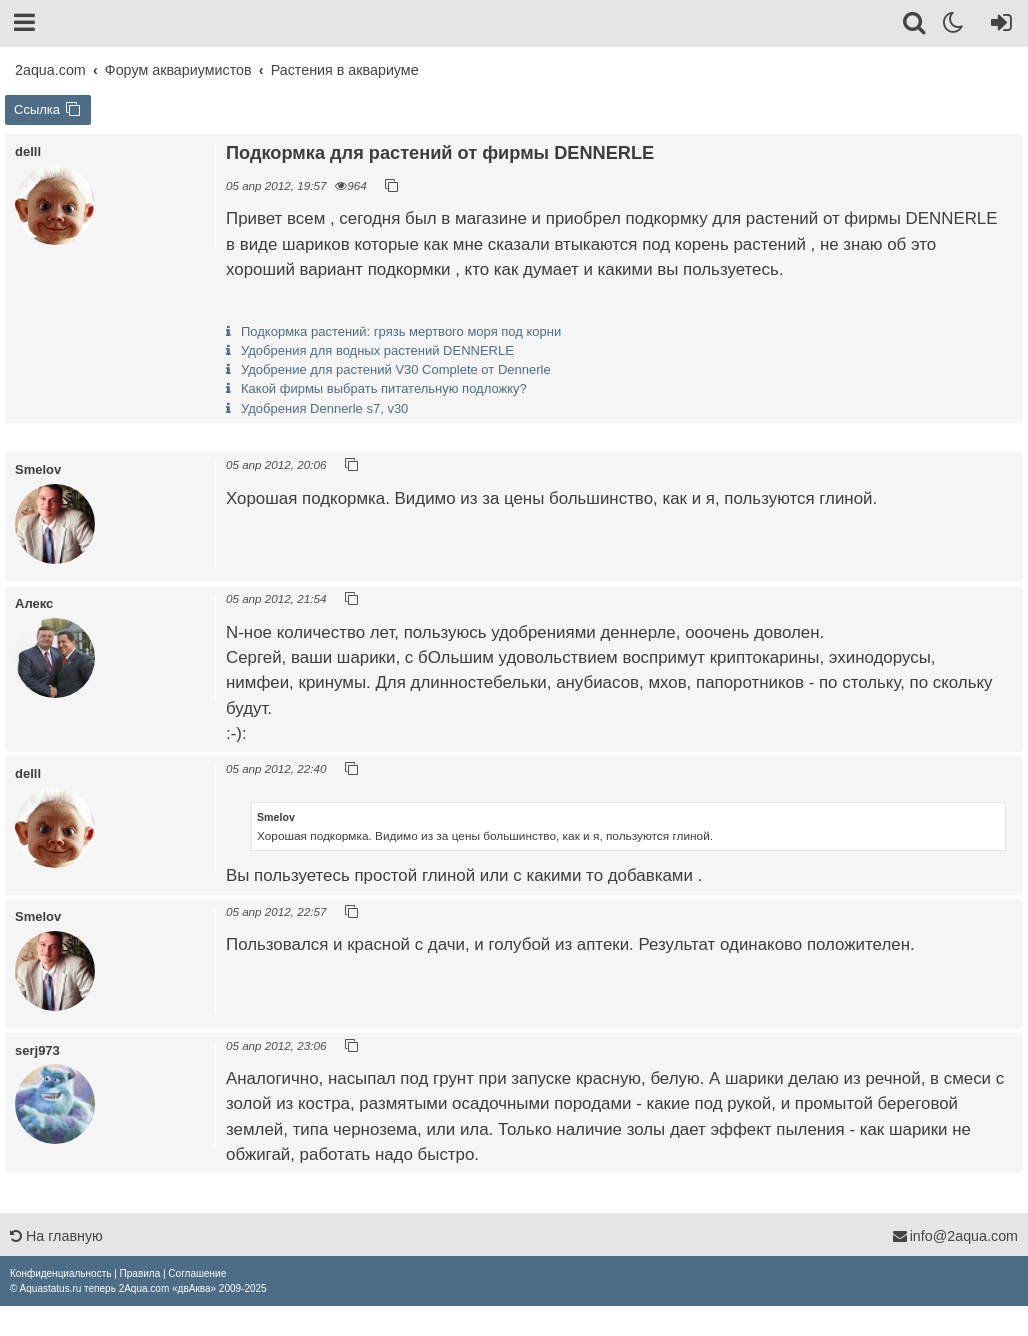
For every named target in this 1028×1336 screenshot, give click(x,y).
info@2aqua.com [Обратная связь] (955, 1236)
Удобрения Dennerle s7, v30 (324, 408)
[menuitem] (60, 1273)
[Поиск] (915, 26)
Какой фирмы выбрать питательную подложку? (384, 388)
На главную (56, 1236)
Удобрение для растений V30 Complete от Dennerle (396, 369)
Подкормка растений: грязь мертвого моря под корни (401, 331)
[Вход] (997, 26)
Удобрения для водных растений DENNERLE (377, 350)
